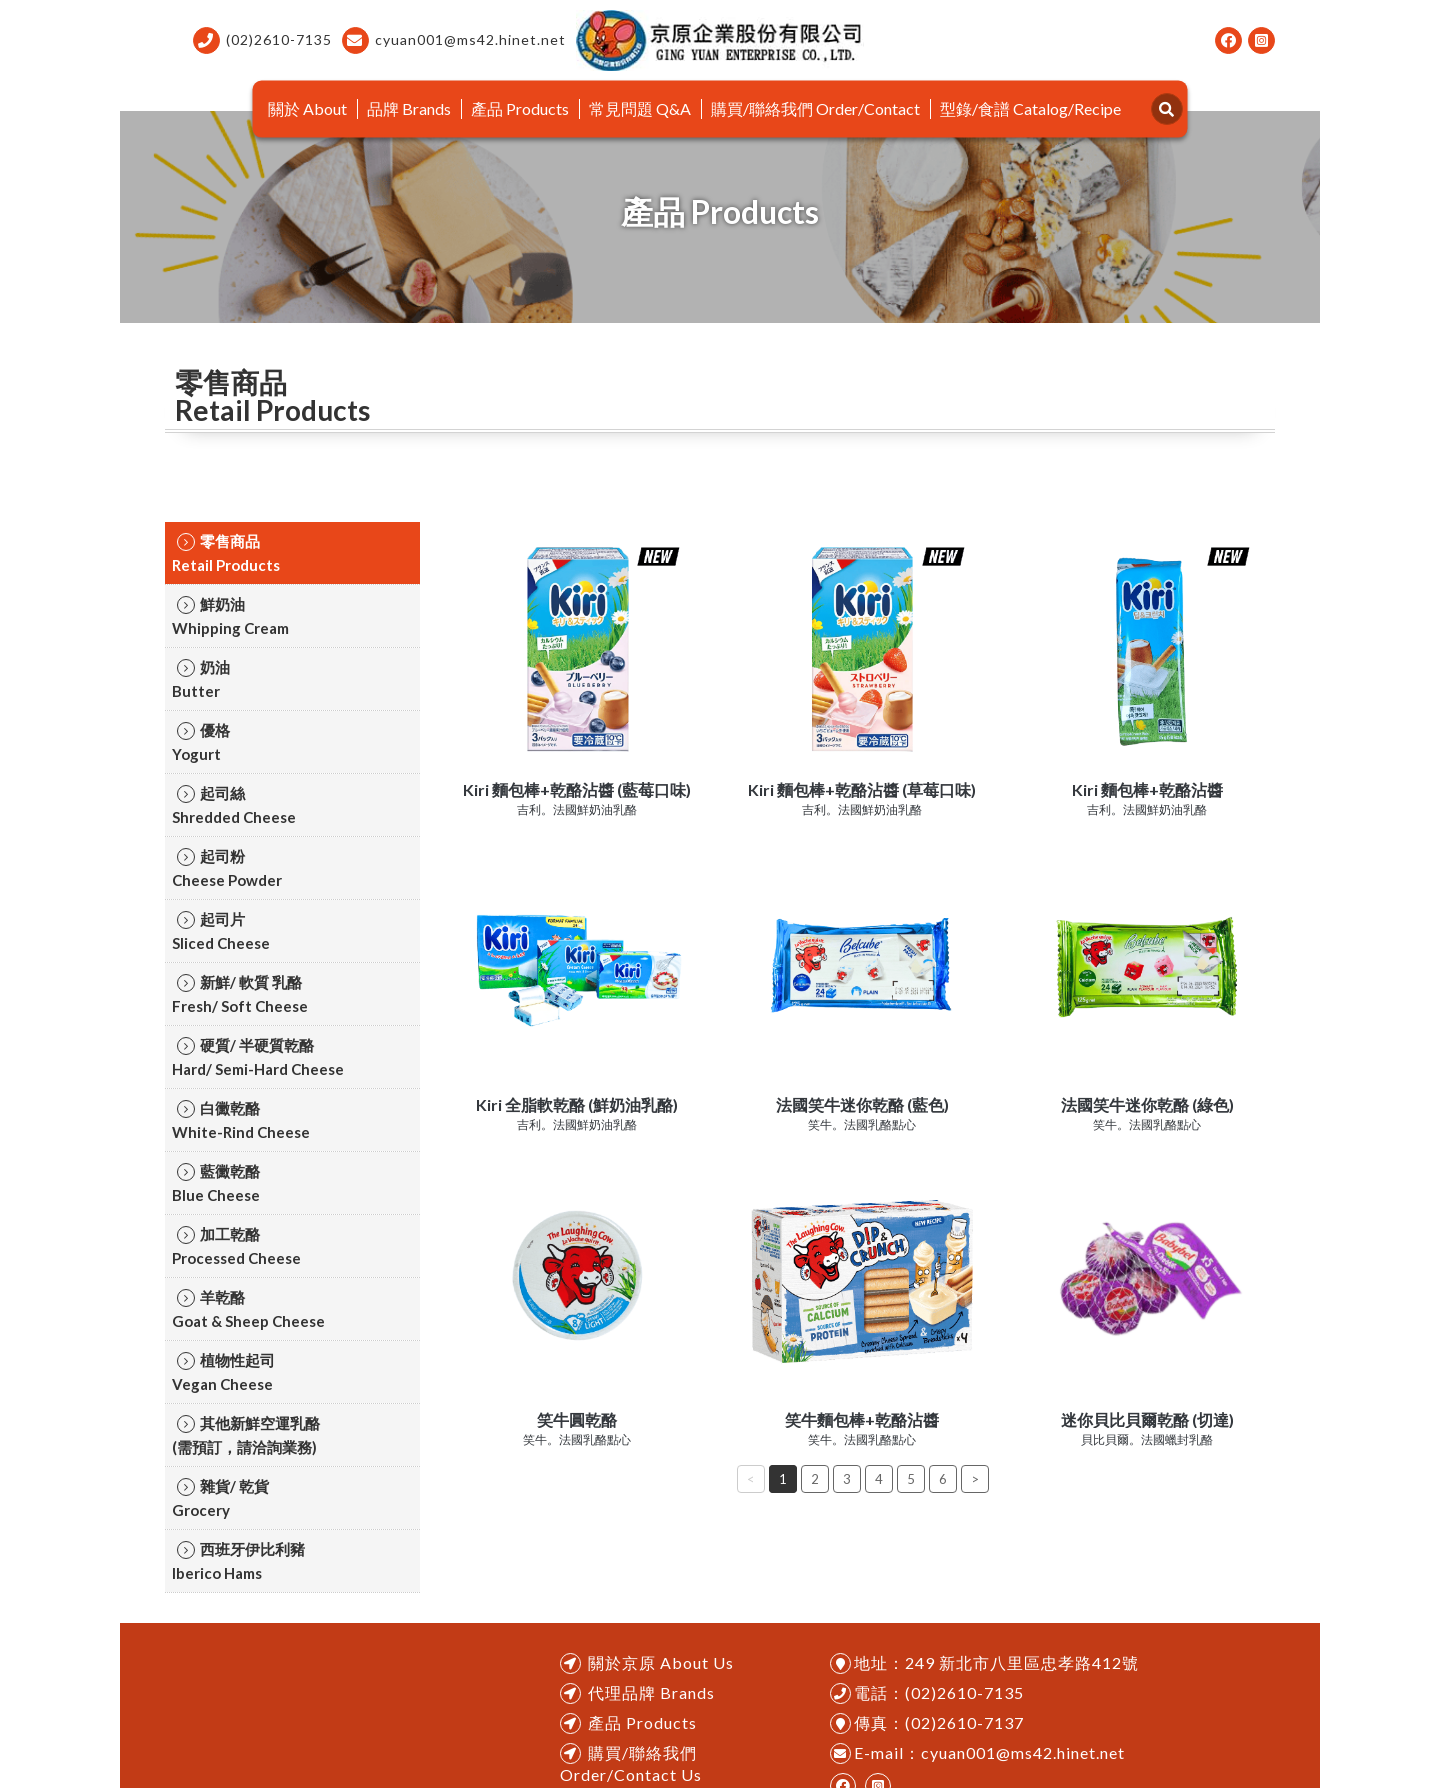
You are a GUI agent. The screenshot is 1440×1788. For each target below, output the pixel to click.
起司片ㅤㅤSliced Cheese (221, 931)
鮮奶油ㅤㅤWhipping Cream (230, 616)
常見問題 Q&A (640, 108)
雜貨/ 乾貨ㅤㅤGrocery (220, 1498)
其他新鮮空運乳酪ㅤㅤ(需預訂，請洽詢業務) (246, 1435)
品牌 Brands (409, 108)
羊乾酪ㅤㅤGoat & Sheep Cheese (248, 1309)
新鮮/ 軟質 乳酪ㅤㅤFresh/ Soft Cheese (240, 994)
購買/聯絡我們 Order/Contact (815, 108)
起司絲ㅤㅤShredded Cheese (234, 805)
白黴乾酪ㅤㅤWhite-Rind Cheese (241, 1120)
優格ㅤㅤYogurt (201, 742)
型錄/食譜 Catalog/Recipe (1030, 108)
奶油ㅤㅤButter (201, 679)
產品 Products (520, 108)
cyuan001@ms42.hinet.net (454, 40)
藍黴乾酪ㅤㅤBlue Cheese (216, 1183)
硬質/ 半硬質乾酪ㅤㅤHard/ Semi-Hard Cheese (258, 1057)
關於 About (307, 108)
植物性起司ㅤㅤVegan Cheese (223, 1372)
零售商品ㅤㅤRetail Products (226, 553)
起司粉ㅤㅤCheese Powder (227, 868)
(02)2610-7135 (262, 40)
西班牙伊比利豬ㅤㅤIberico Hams (238, 1561)
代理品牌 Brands (651, 1692)
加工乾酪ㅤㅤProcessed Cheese (236, 1246)
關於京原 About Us (661, 1662)
